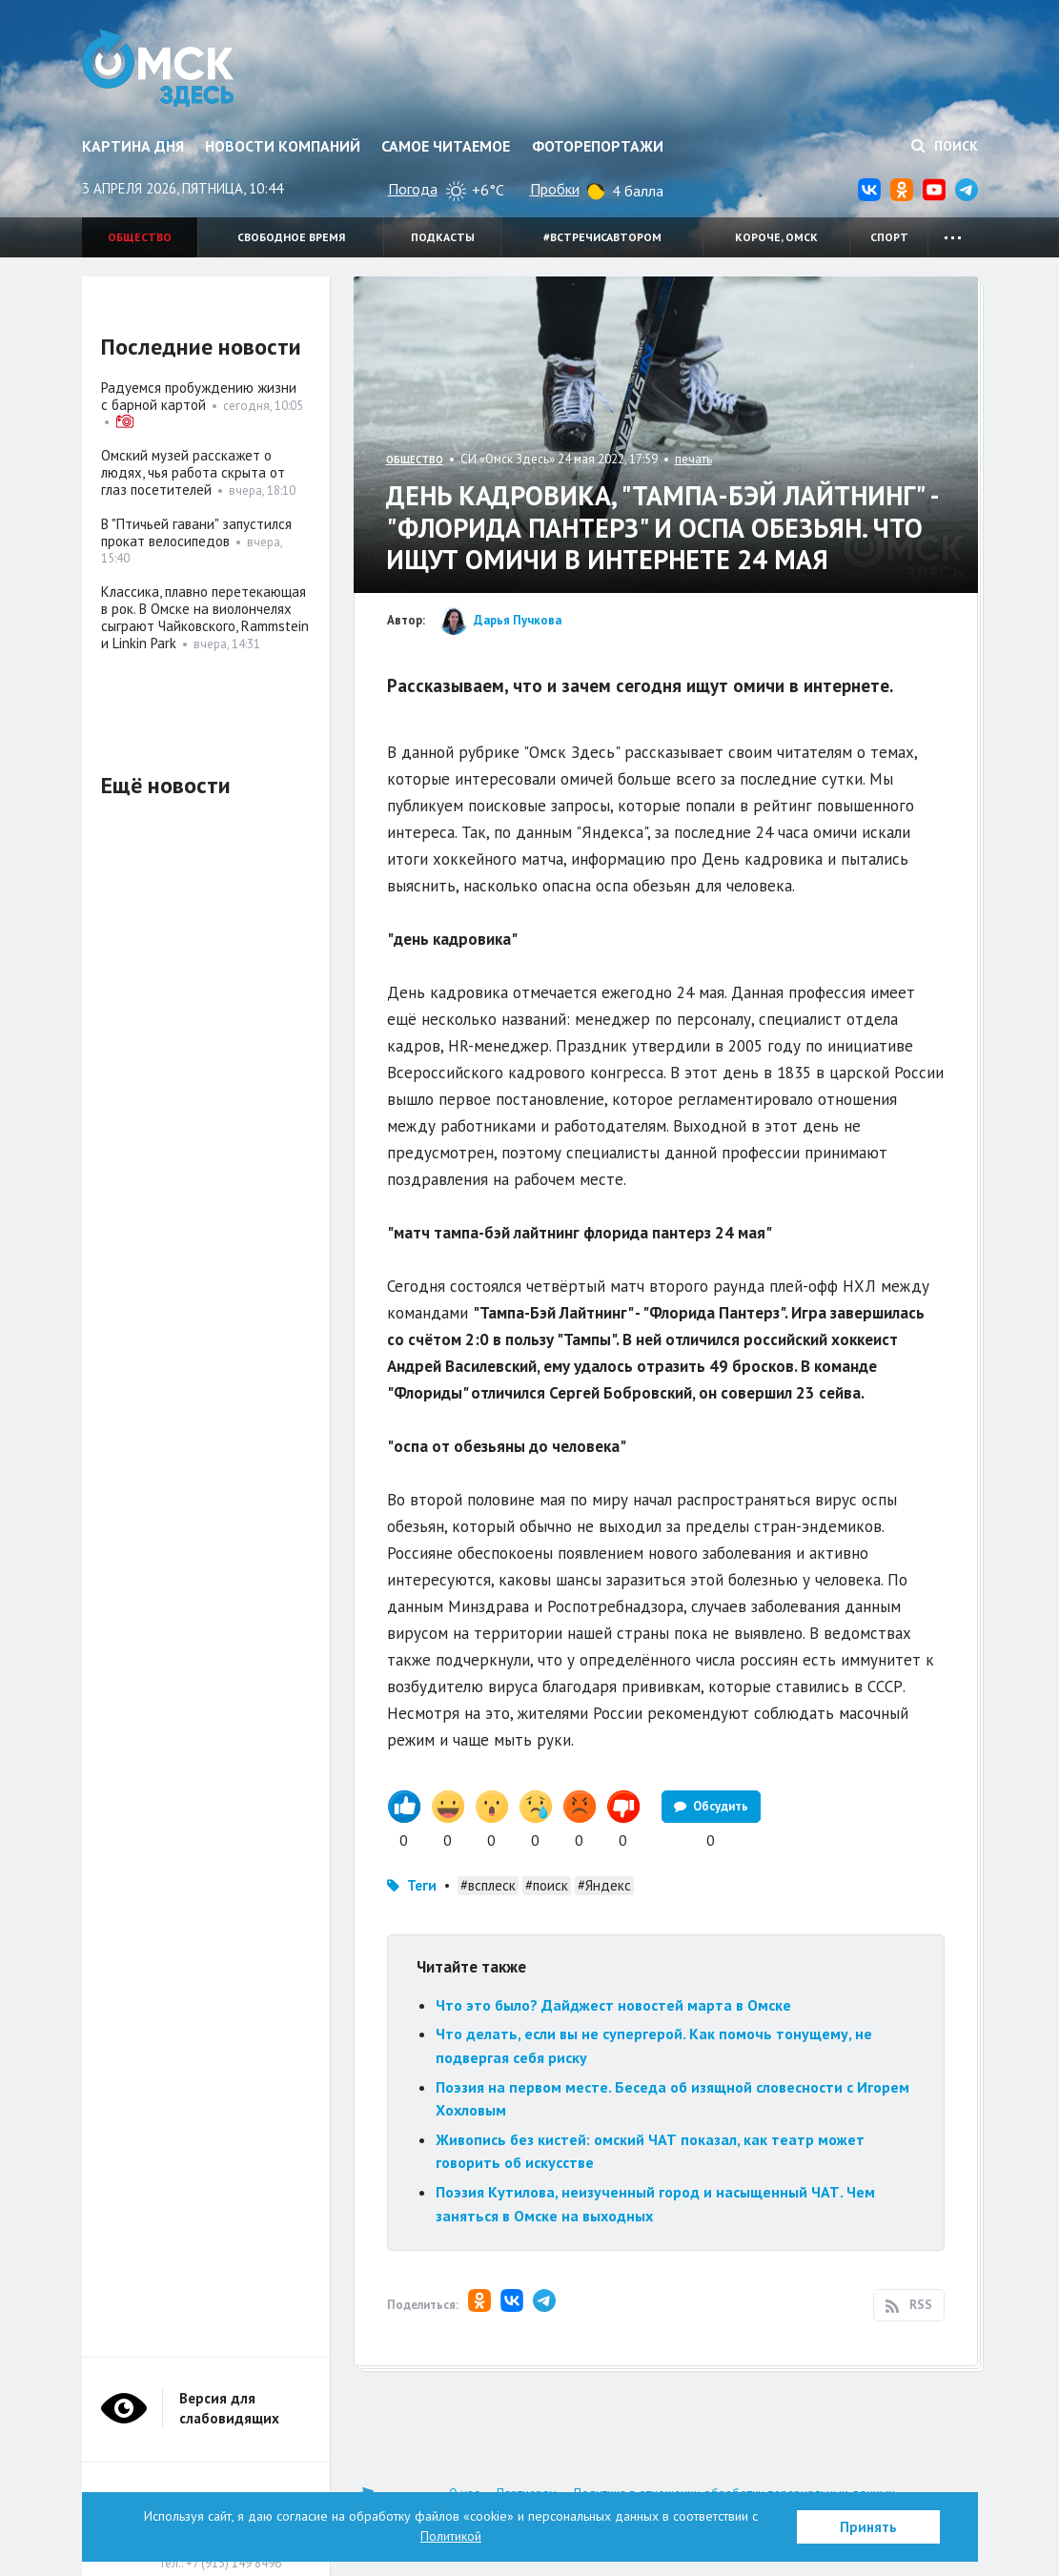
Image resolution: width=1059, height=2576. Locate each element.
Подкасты (443, 237)
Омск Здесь (160, 69)
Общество (140, 237)
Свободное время (291, 237)
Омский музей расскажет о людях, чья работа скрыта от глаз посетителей (193, 472)
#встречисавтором (602, 237)
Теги (422, 1885)
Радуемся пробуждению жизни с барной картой (198, 396)
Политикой (450, 2536)
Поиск (944, 145)
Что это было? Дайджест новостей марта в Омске (613, 2004)
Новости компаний (282, 145)
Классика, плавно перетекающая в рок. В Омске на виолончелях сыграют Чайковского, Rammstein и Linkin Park (205, 617)
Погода (413, 188)
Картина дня (133, 145)
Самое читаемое (445, 145)
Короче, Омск (776, 237)
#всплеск (488, 1885)
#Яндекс (604, 1885)
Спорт (889, 237)
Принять (868, 2527)
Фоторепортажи (597, 145)
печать (693, 459)
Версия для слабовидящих (229, 2408)
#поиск (546, 1885)
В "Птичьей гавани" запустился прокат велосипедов (196, 532)
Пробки (555, 188)
